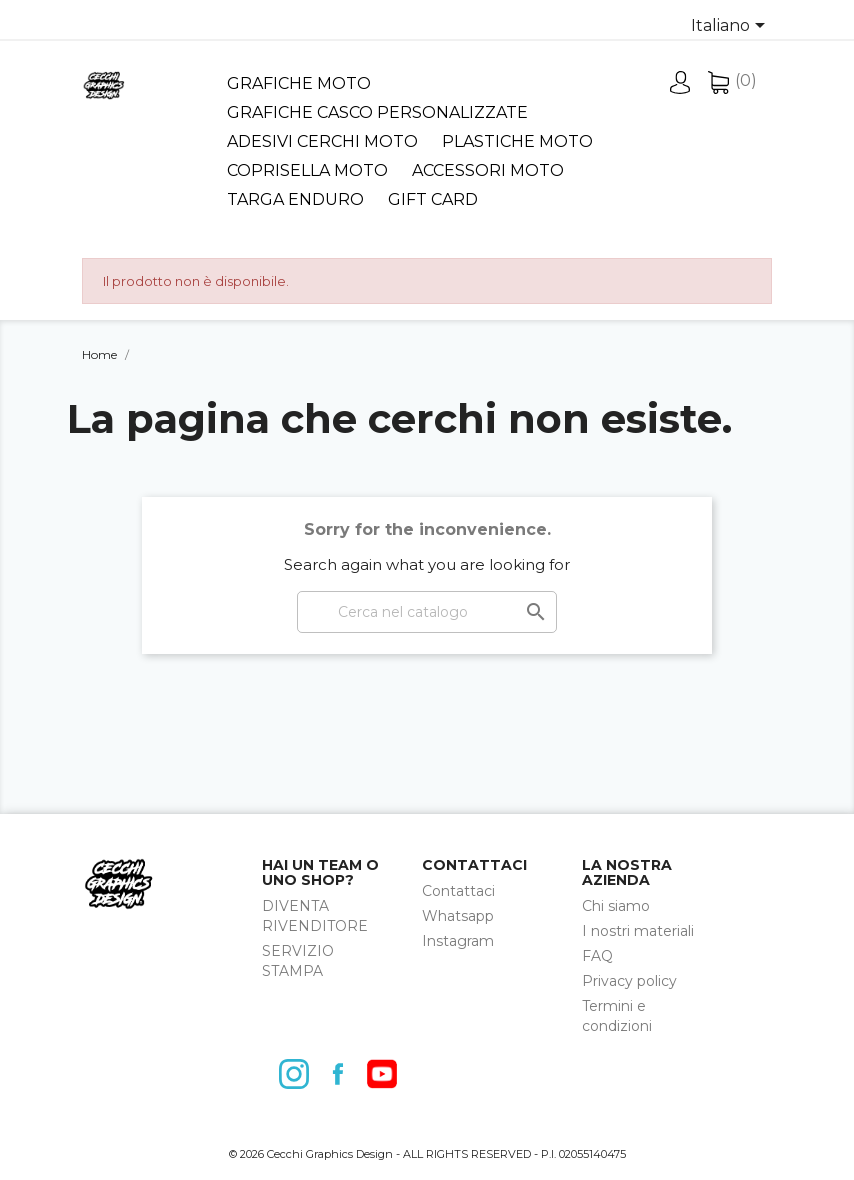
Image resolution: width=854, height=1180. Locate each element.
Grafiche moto (299, 83)
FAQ (597, 956)
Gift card (433, 199)
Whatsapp (458, 916)
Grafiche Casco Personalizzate (377, 112)
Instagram (458, 941)
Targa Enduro (295, 199)
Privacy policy (629, 981)
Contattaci (458, 891)
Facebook (343, 1074)
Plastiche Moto (517, 141)
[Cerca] (427, 612)
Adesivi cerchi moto (322, 141)
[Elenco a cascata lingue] (731, 27)
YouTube (387, 1074)
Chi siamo (616, 906)
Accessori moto (488, 170)
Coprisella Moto (307, 170)
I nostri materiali (638, 931)
